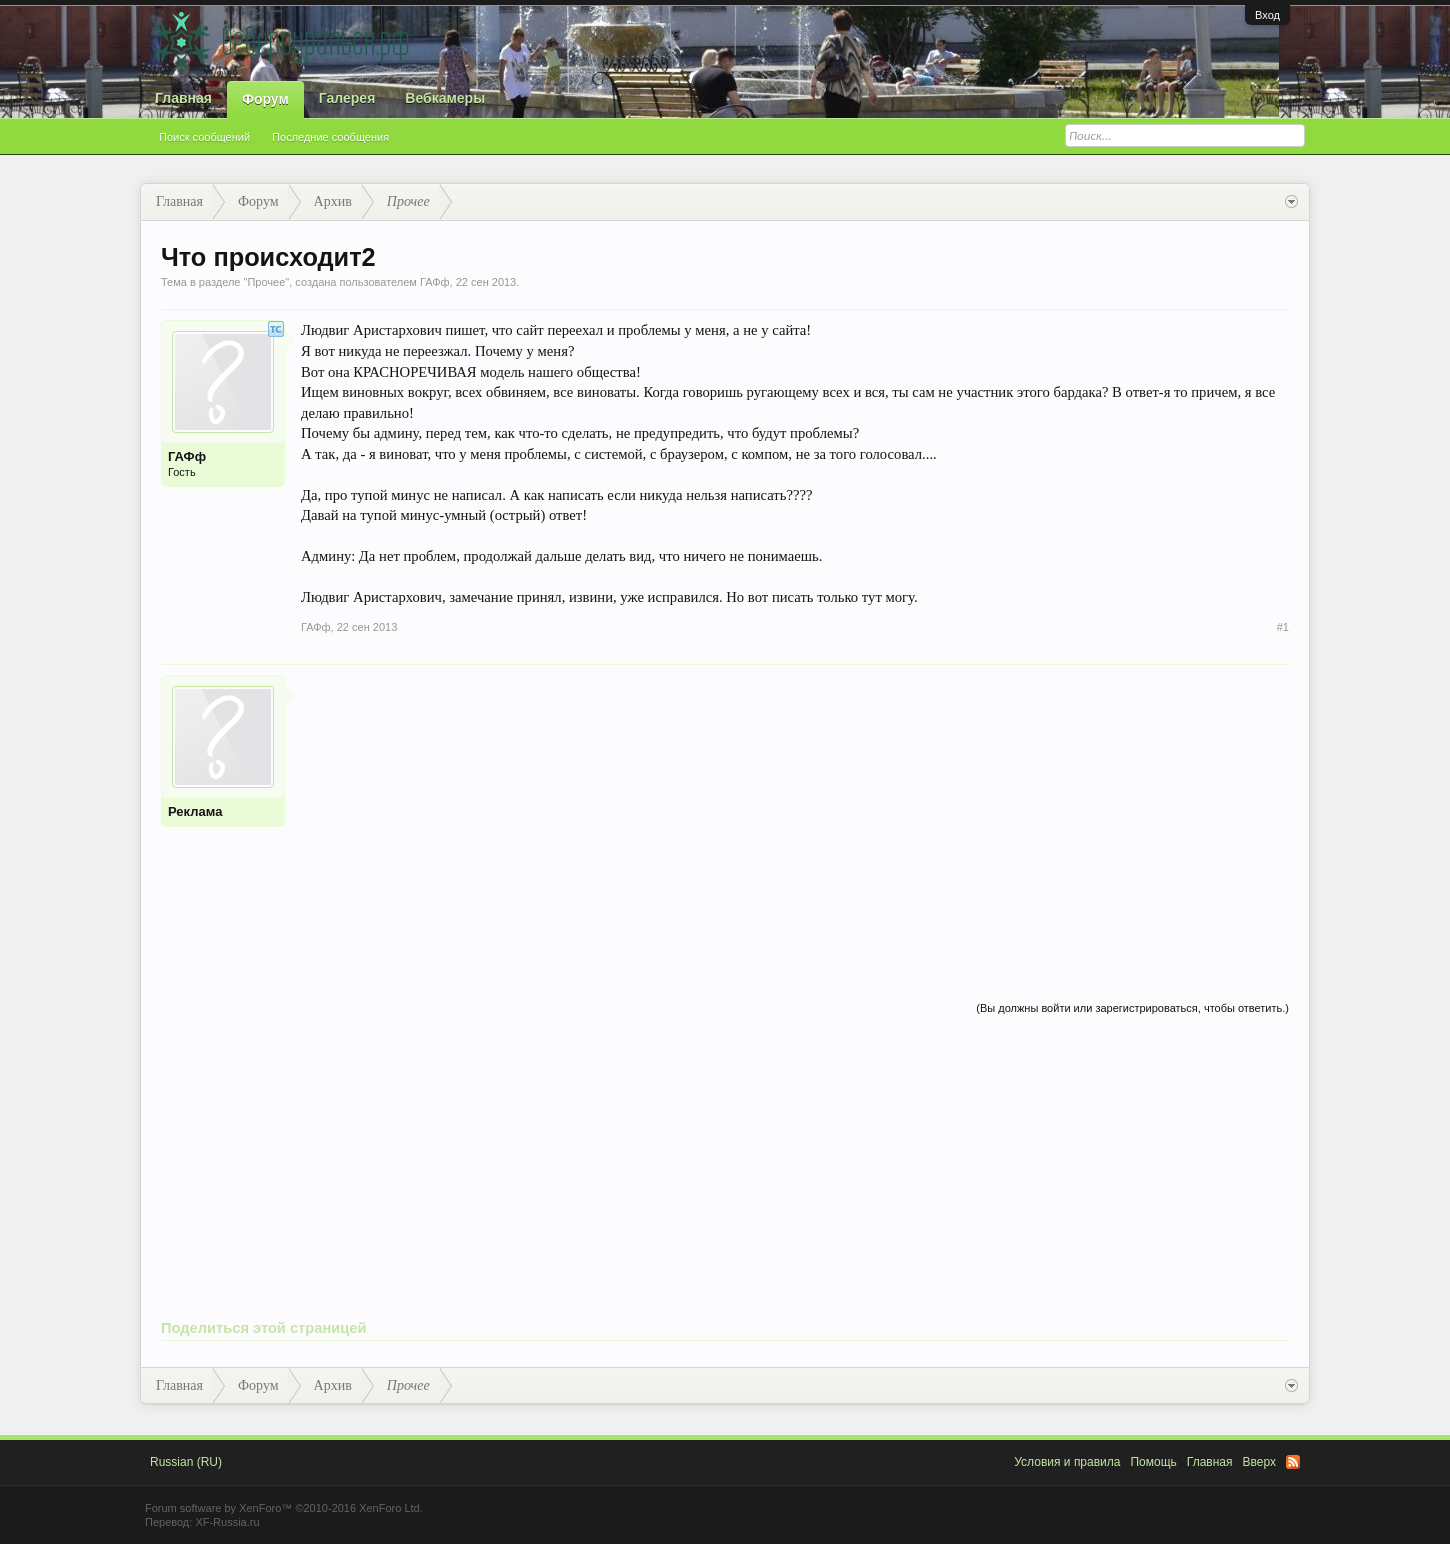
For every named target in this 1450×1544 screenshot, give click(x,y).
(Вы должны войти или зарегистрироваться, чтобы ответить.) (1132, 1008)
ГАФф (435, 282)
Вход (1267, 15)
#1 (1283, 627)
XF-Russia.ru (227, 1522)
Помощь (1153, 1462)
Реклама (195, 811)
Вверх (1259, 1462)
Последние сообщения (330, 137)
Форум (265, 99)
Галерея (347, 98)
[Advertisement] (795, 815)
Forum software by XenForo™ (284, 1508)
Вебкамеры (445, 98)
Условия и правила (1067, 1462)
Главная (183, 98)
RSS (1293, 1462)
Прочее (266, 282)
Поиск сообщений (204, 137)
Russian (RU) (186, 1462)
